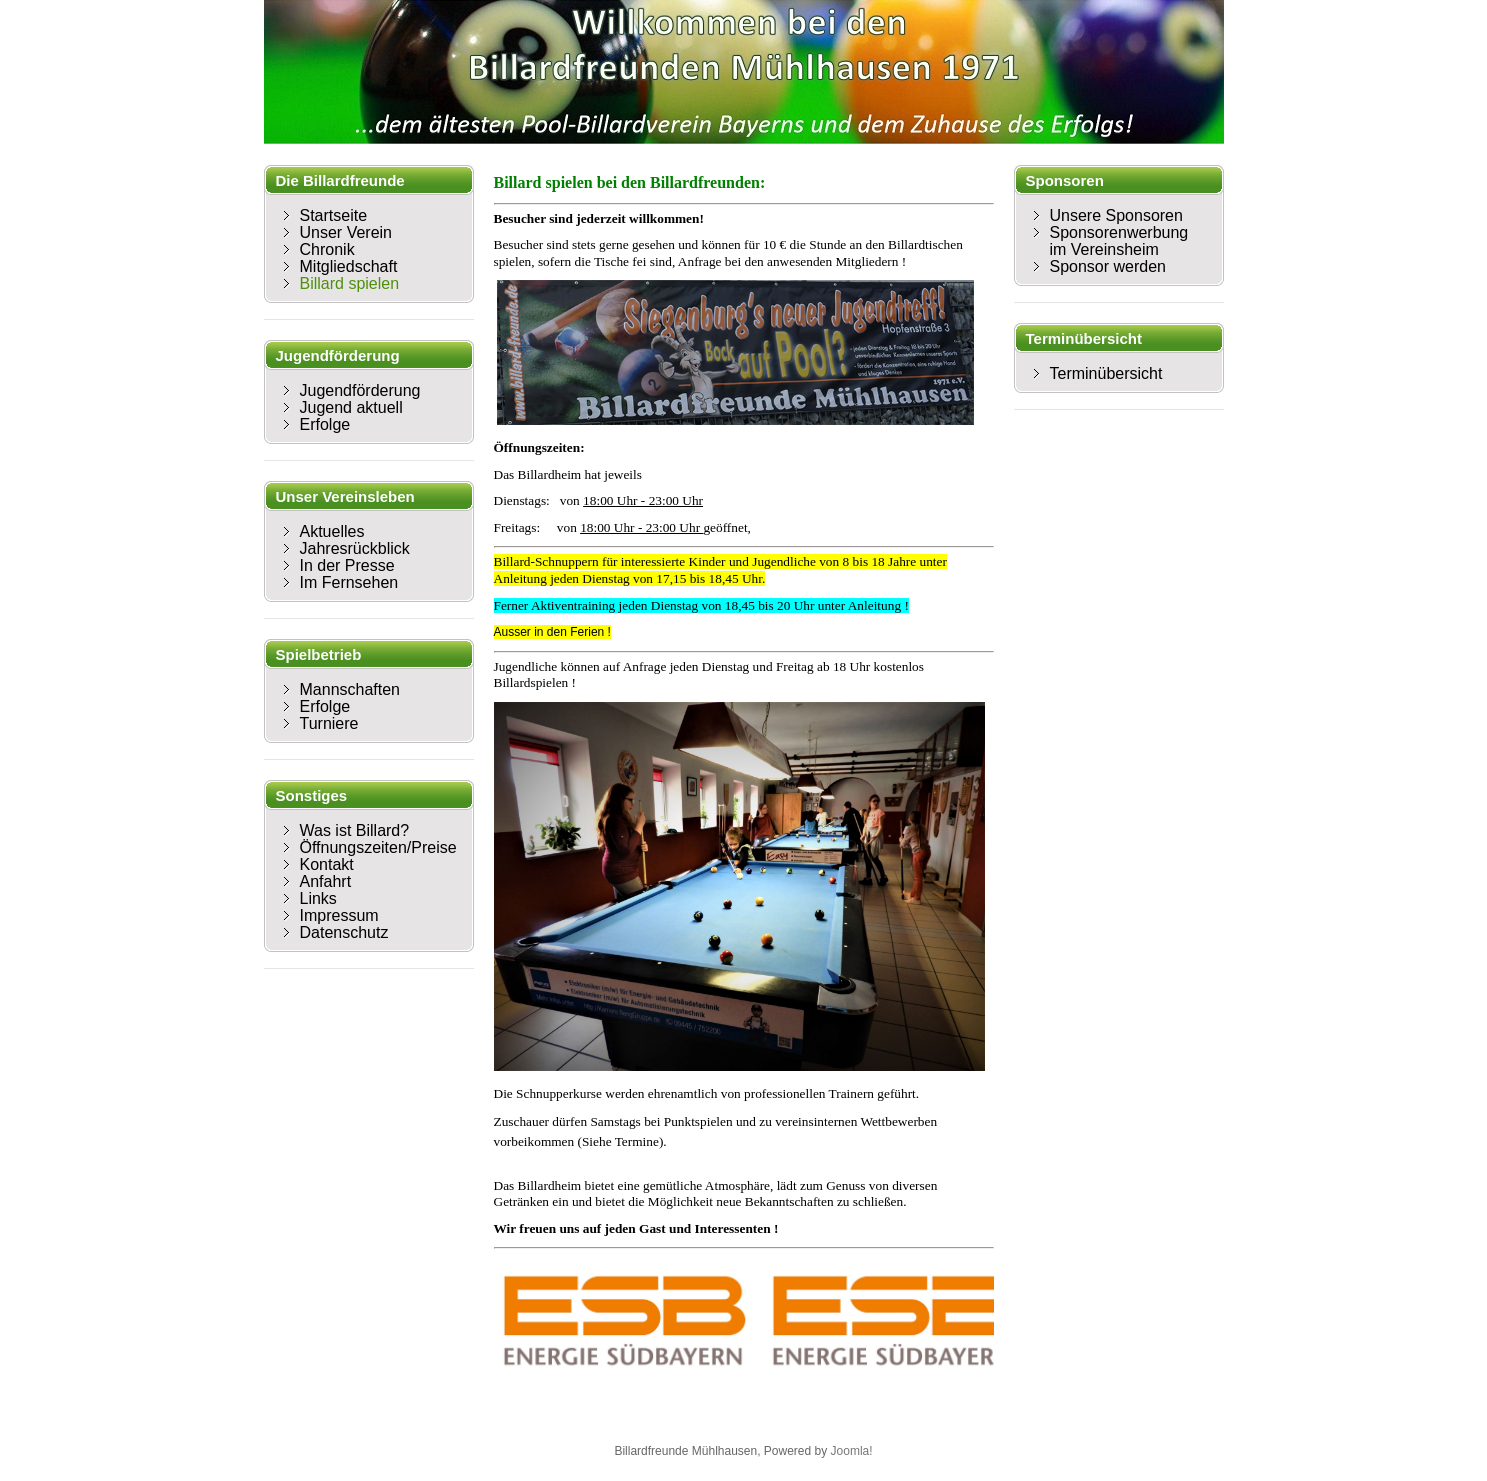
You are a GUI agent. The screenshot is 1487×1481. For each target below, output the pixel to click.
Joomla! (852, 1451)
